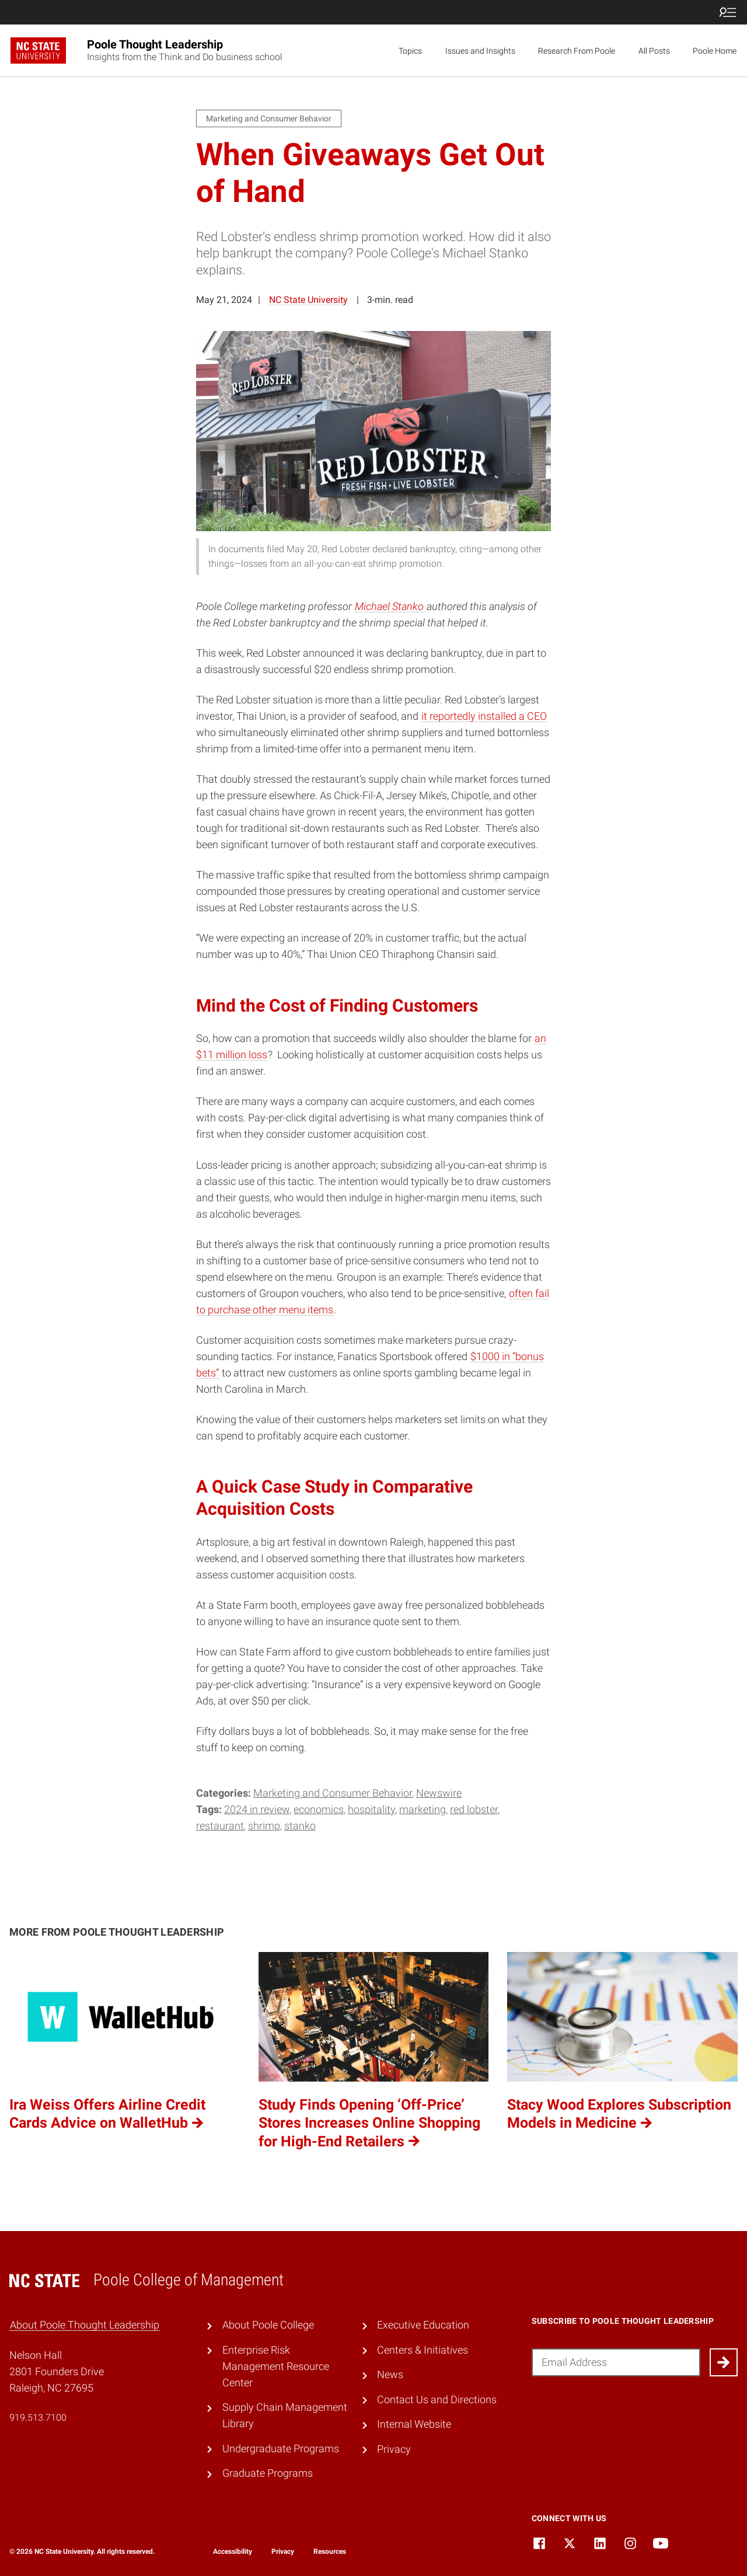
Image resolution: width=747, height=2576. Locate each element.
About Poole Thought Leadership (84, 2325)
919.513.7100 (38, 2417)
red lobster (474, 1809)
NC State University (308, 299)
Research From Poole (576, 50)
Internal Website (414, 2424)
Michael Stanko (389, 606)
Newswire (439, 1793)
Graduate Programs (267, 2473)
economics (319, 1809)
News (390, 2374)
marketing (422, 1809)
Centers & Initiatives (422, 2350)
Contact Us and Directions (437, 2400)
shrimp (264, 1826)
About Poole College (268, 2325)
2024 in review (256, 1809)
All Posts (654, 50)
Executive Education (423, 2325)
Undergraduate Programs (280, 2449)
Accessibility (232, 2551)
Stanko (300, 1826)
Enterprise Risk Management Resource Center (275, 2366)
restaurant (220, 1826)
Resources (329, 2551)
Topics (410, 50)
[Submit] (724, 2362)
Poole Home (714, 50)
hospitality (371, 1809)
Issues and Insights (480, 50)
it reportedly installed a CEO (484, 716)
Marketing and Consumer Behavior (332, 1793)
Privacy (394, 2449)
